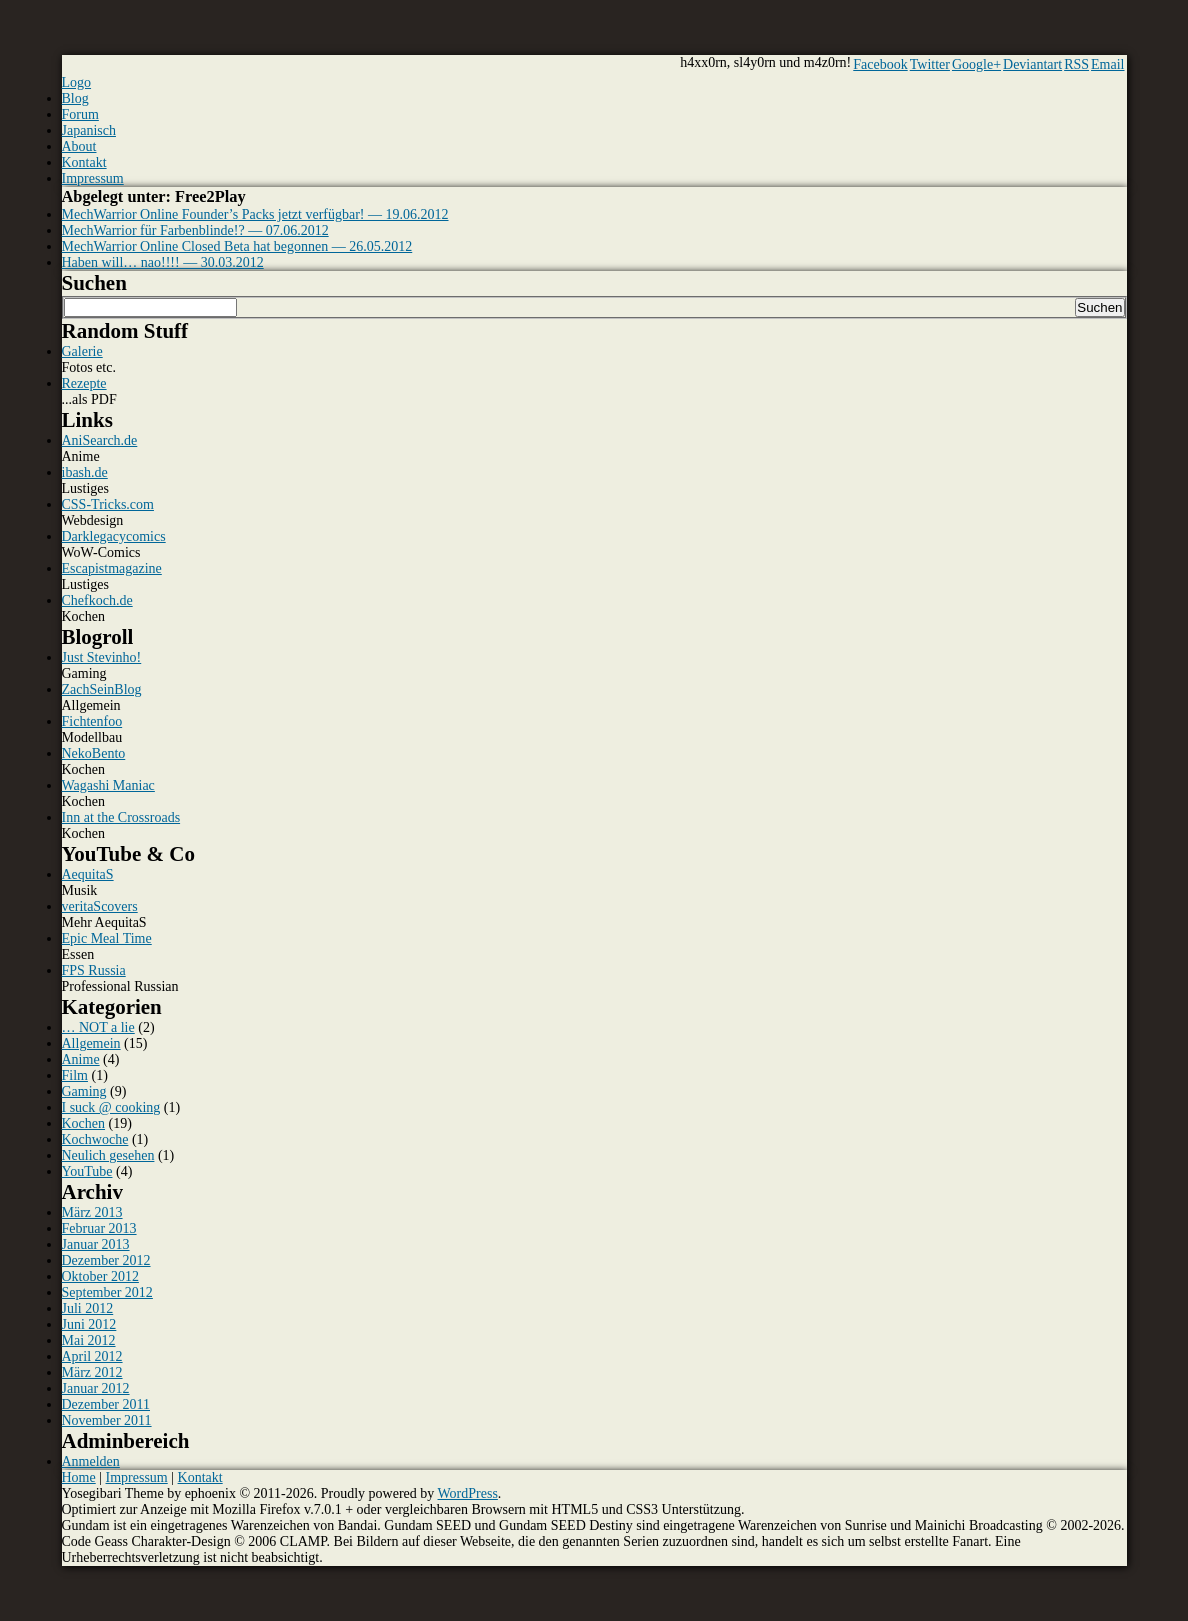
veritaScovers (100, 906)
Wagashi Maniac (108, 785)
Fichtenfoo (92, 721)
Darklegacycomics (114, 536)
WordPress (468, 1493)
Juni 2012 (89, 1324)
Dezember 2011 (106, 1404)
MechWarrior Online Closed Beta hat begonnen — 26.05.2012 (237, 246)
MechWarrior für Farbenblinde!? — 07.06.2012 (195, 230)
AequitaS (88, 874)
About (79, 146)
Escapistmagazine (112, 568)
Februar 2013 (99, 1228)
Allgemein (91, 1043)
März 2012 (92, 1372)
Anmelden (91, 1461)
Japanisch (89, 130)
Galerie (82, 351)
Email (1107, 64)
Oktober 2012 (100, 1276)
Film (75, 1075)
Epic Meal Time (107, 938)
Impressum (93, 178)
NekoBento (94, 753)
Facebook (880, 64)
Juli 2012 (88, 1308)
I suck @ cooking (111, 1107)
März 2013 (92, 1212)
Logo (77, 82)
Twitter (930, 64)
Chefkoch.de (97, 600)
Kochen (84, 1123)
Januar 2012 (96, 1388)
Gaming (84, 1091)
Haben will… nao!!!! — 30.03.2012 (163, 262)
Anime (81, 1059)
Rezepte (84, 383)
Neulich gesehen (108, 1155)
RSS (1076, 64)
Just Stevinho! (102, 657)
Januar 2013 (96, 1244)
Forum (80, 114)
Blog (75, 98)
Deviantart (1032, 64)
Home (79, 1477)
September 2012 (107, 1292)
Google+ (976, 64)
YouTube (87, 1171)
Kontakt (84, 162)
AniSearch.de (100, 440)
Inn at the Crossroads (121, 817)
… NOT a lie (98, 1027)
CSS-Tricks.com (108, 504)
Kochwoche (95, 1139)
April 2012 (92, 1356)
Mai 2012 (89, 1340)
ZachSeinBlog (102, 689)
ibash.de (85, 472)
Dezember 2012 (106, 1260)
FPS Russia (94, 970)
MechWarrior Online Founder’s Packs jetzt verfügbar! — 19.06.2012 (255, 214)
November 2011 (107, 1420)
